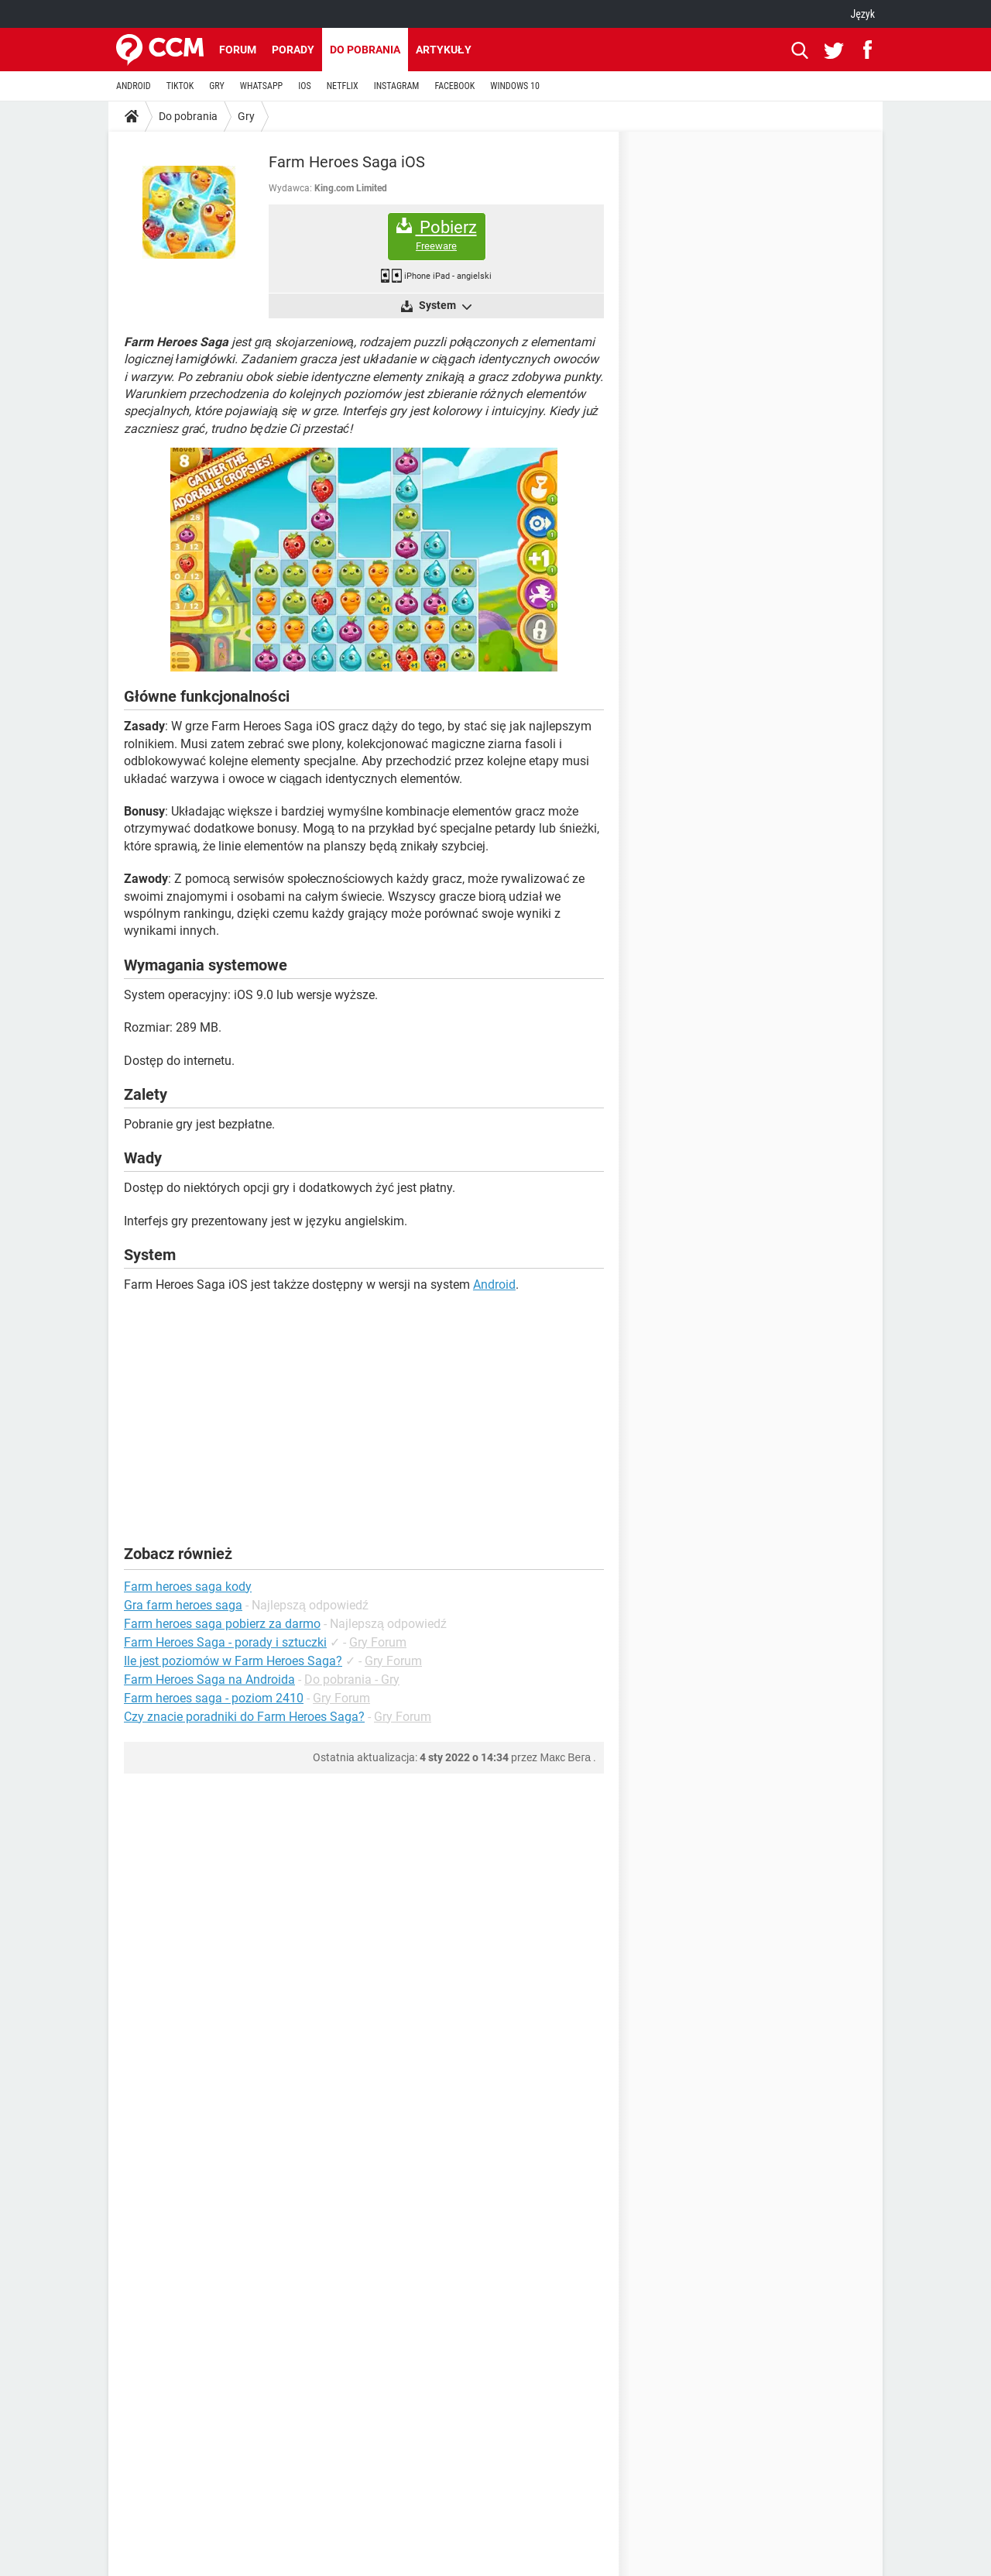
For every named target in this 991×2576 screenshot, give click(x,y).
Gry (246, 116)
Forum (237, 49)
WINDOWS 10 (515, 86)
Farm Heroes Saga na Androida (209, 1679)
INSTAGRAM (397, 86)
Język (862, 14)
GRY (216, 86)
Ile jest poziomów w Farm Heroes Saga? (233, 1661)
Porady (293, 49)
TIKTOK (180, 86)
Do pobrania (365, 49)
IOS (304, 86)
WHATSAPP (261, 86)
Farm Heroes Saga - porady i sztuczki (225, 1642)
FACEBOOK (454, 86)
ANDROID (133, 86)
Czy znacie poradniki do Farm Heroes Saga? (244, 1716)
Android (494, 1284)
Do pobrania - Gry (351, 1679)
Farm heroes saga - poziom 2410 (213, 1698)
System (444, 306)
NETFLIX (342, 86)
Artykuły (443, 49)
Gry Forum (377, 1642)
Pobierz (436, 235)
